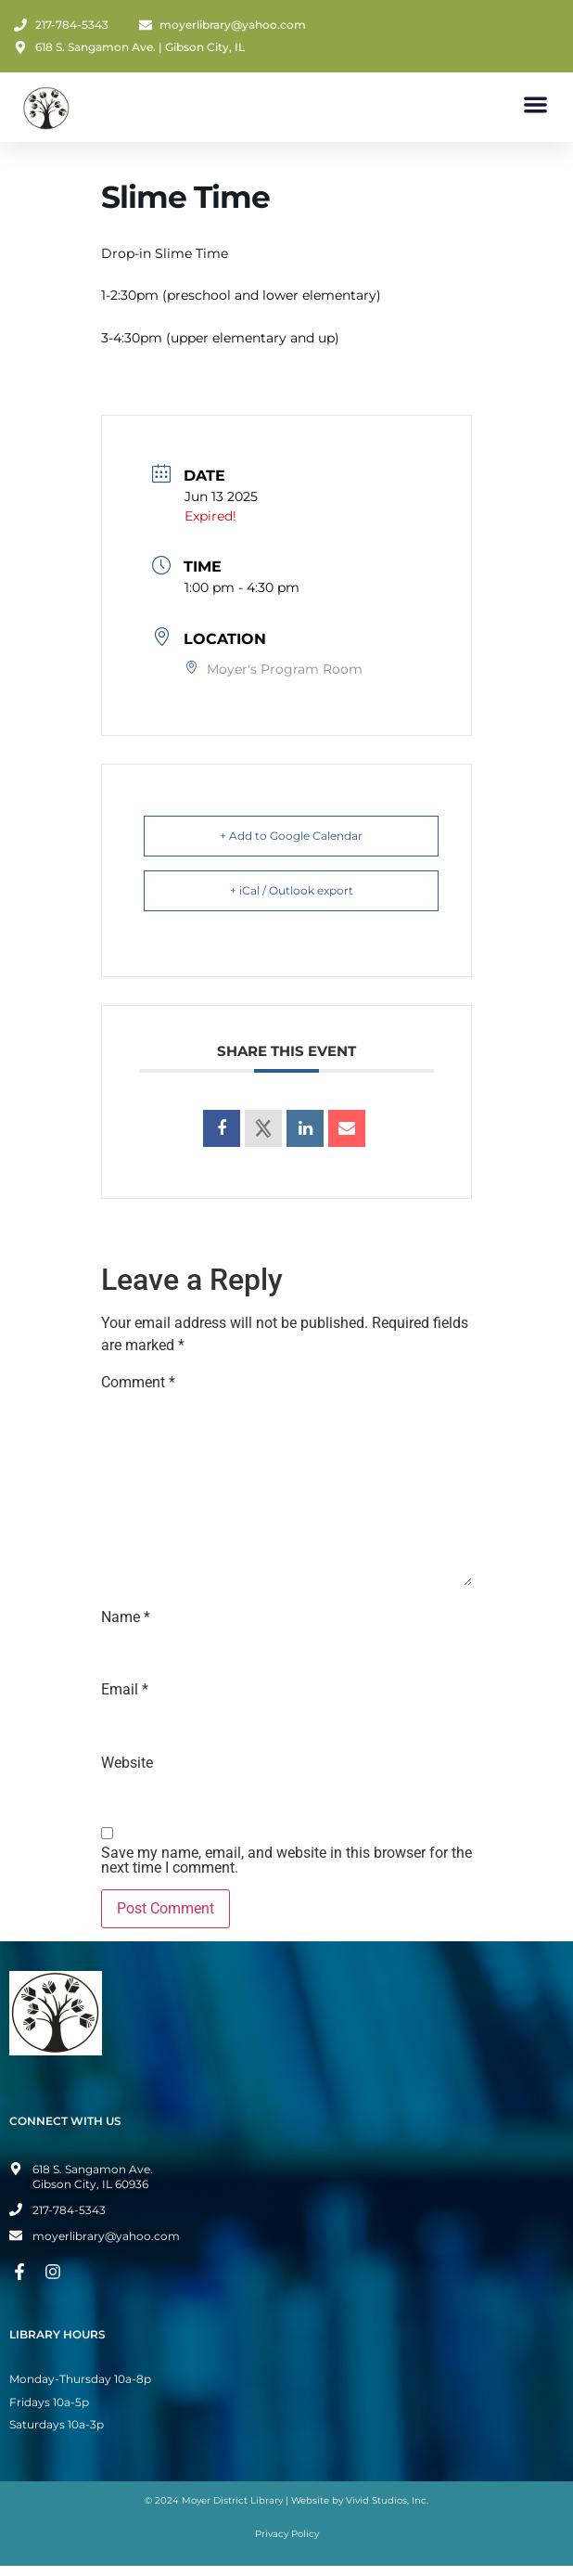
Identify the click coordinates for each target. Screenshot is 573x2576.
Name (125, 1617)
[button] (536, 104)
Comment (138, 1382)
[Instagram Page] (56, 2271)
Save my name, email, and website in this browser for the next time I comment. (286, 1860)
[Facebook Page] (22, 2271)
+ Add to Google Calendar (291, 836)
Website (127, 1763)
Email (124, 1689)
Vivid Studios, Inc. (387, 2500)
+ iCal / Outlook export (291, 890)
